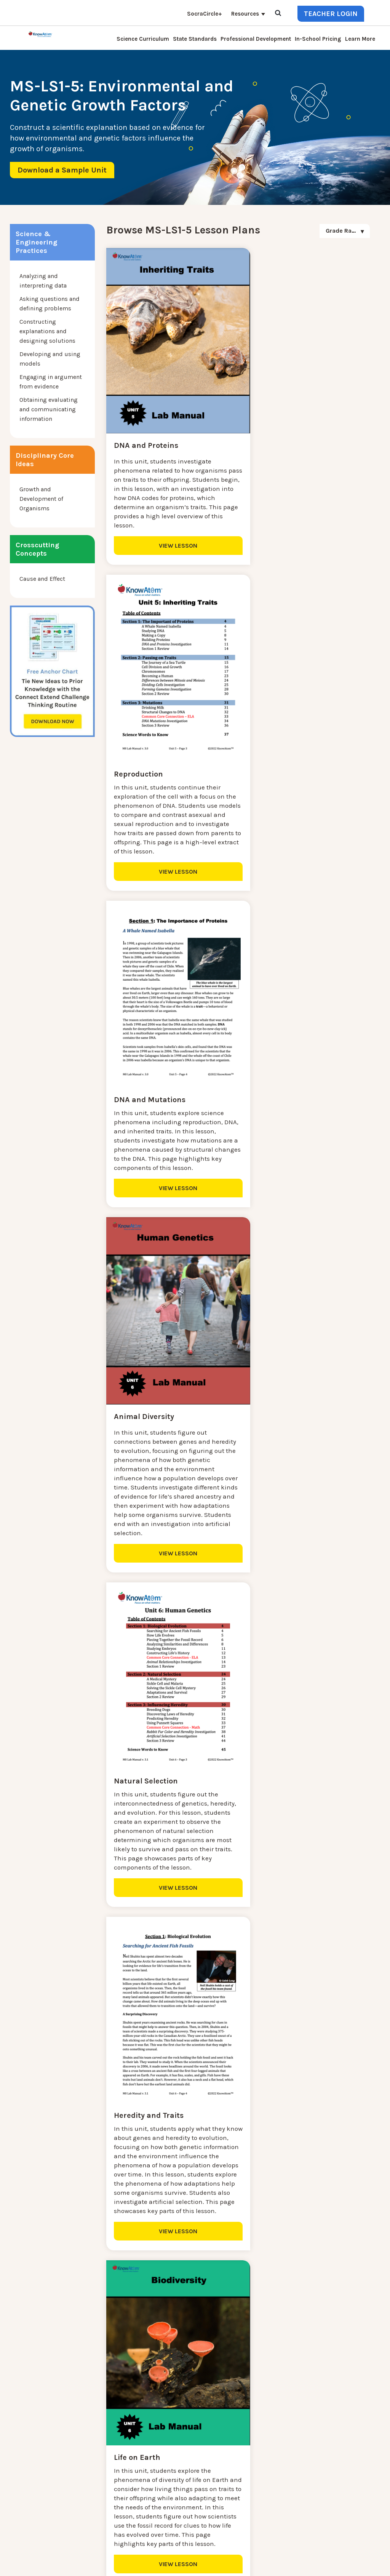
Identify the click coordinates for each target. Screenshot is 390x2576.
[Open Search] (278, 13)
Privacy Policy (327, 2556)
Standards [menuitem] (103, 2516)
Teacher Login (331, 14)
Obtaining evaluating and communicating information (48, 409)
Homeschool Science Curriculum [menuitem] (134, 2507)
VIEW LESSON (170, 532)
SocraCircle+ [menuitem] (204, 13)
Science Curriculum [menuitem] (143, 38)
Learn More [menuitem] (360, 38)
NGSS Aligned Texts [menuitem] (116, 2498)
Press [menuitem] (96, 2461)
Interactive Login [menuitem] (112, 2443)
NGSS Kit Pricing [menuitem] (112, 2425)
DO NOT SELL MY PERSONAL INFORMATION (255, 2556)
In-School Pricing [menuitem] (318, 38)
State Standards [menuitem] (195, 38)
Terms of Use (364, 2556)
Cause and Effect (42, 578)
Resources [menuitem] (245, 13)
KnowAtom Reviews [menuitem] (116, 2470)
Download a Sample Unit (62, 170)
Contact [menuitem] (99, 2415)
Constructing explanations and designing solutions (47, 331)
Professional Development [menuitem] (256, 38)
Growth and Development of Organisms (41, 499)
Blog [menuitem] (95, 2452)
